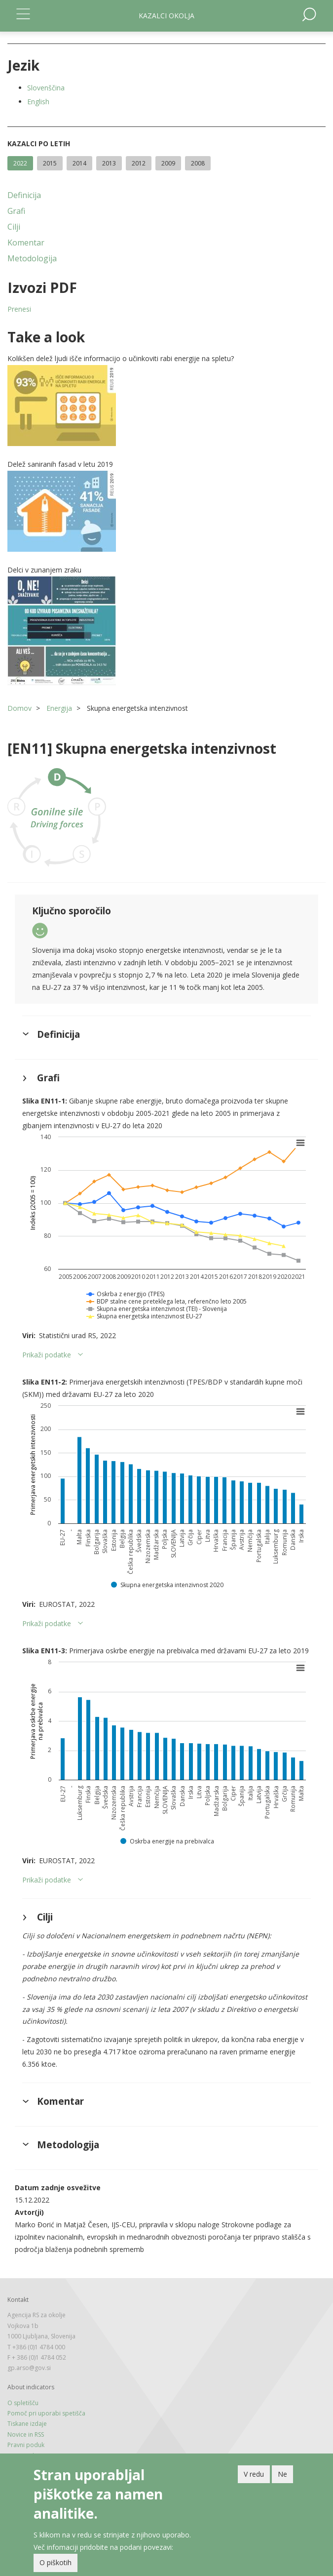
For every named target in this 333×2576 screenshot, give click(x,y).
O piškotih (55, 2562)
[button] (166, 405)
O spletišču (22, 2403)
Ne (282, 2474)
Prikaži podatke (46, 1354)
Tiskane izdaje (27, 2423)
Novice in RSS (25, 2434)
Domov (19, 708)
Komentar (25, 242)
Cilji (13, 226)
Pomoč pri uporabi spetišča (46, 2413)
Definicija (24, 195)
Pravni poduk (25, 2445)
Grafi (16, 210)
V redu (254, 2474)
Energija (59, 708)
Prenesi (19, 309)
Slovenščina (46, 87)
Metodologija (32, 258)
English (38, 101)
